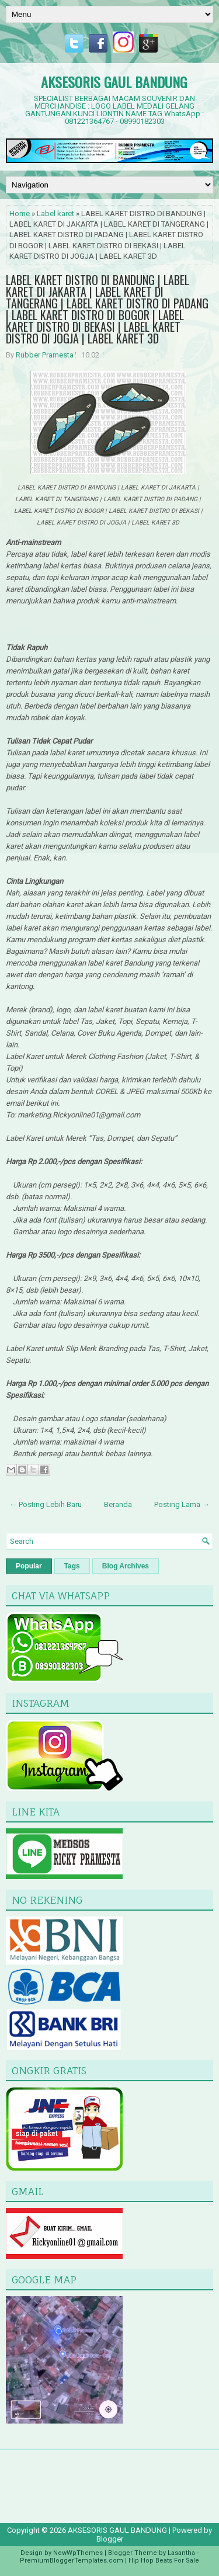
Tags (72, 1566)
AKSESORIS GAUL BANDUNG (114, 81)
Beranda (118, 1504)
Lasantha (181, 2553)
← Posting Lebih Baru (45, 1504)
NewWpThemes (78, 2553)
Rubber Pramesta (45, 354)
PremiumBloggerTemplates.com (71, 2560)
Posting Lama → (182, 1504)
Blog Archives (125, 1566)
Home (19, 213)
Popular (29, 1566)
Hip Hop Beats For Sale (163, 2560)
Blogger (109, 2539)
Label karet (55, 213)
